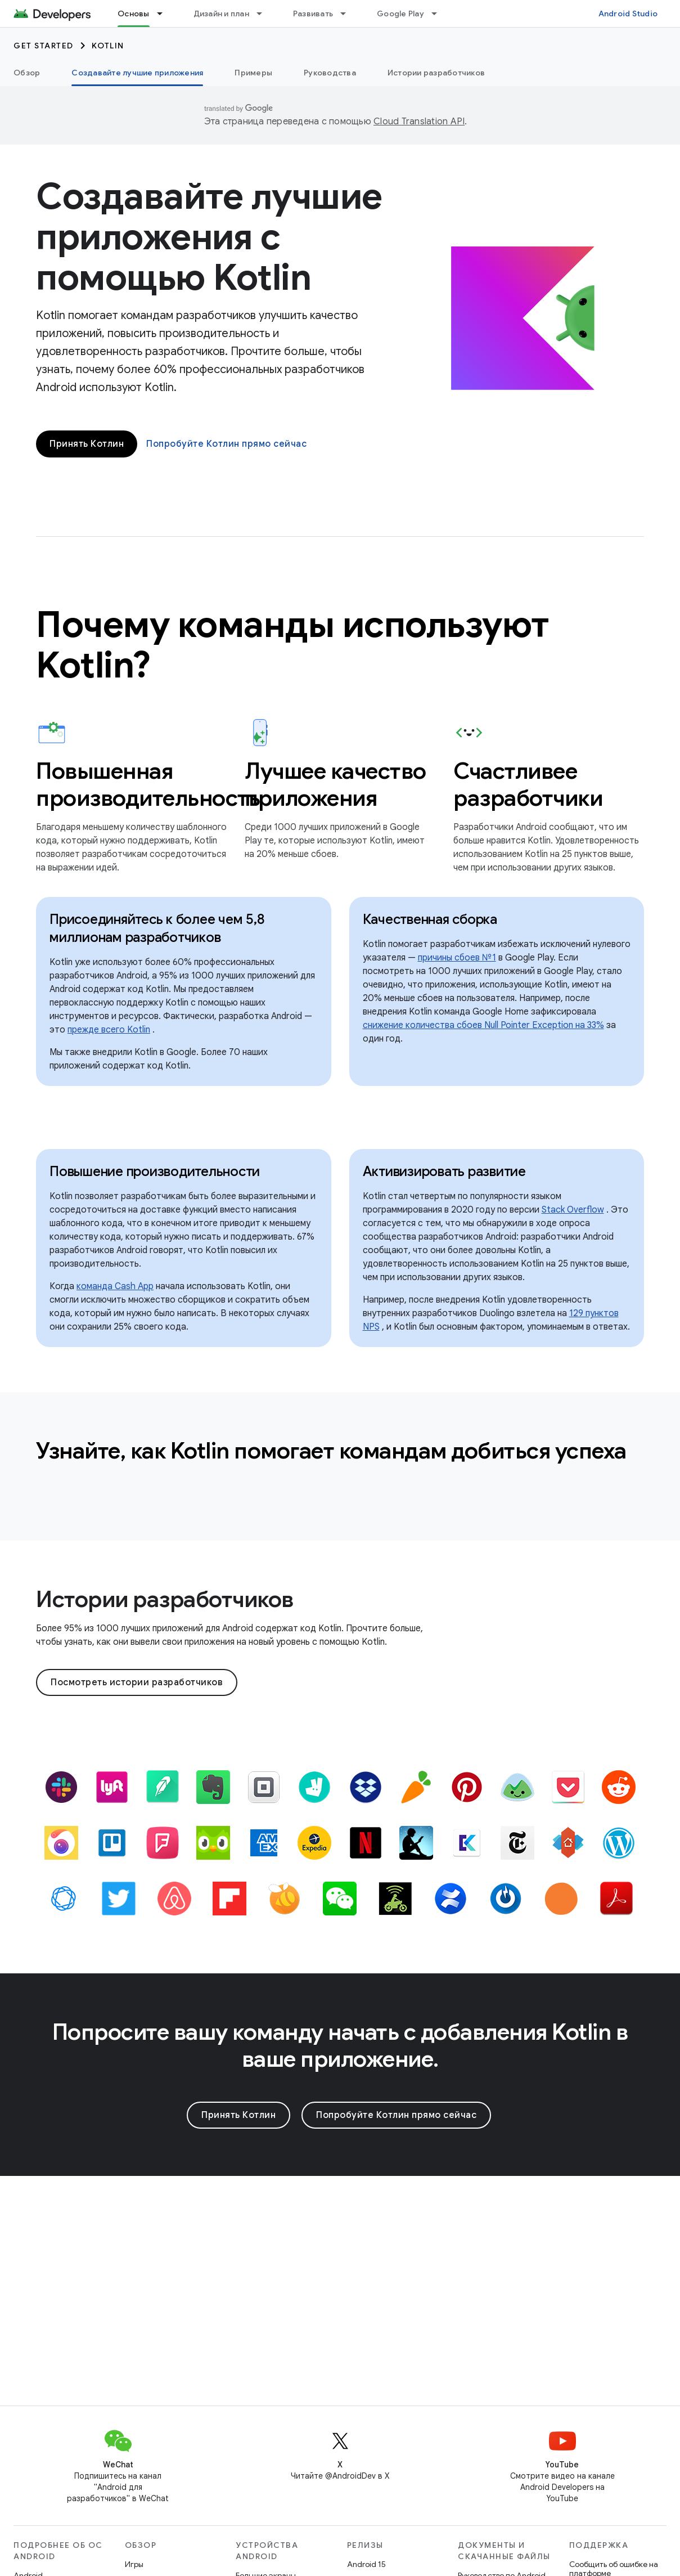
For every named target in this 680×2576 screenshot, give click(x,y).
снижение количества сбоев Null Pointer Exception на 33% (483, 1025)
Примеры (253, 73)
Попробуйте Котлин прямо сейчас (226, 444)
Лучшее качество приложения (335, 784)
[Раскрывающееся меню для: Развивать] (348, 13)
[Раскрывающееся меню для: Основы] (165, 13)
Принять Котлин (86, 444)
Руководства (330, 73)
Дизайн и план (221, 13)
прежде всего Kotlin (108, 1029)
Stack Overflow (573, 1209)
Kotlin (108, 46)
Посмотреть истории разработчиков (137, 1682)
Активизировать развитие (444, 1171)
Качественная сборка (430, 919)
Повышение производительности (154, 1171)
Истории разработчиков (436, 73)
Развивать (313, 13)
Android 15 (366, 2564)
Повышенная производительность (131, 784)
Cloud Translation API (419, 121)
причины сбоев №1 (457, 957)
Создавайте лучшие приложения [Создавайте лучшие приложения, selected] (137, 73)
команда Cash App (115, 1286)
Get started (43, 46)
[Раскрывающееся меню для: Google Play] (439, 13)
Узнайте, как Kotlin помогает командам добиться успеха (331, 1450)
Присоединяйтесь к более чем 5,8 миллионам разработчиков (156, 928)
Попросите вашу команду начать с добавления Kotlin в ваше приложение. (340, 2045)
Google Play (400, 13)
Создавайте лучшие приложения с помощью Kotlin (209, 237)
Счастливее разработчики (527, 784)
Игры (134, 2564)
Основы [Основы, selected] (134, 13)
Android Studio (628, 13)
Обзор (26, 73)
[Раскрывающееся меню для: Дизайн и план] (264, 13)
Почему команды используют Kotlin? (293, 644)
